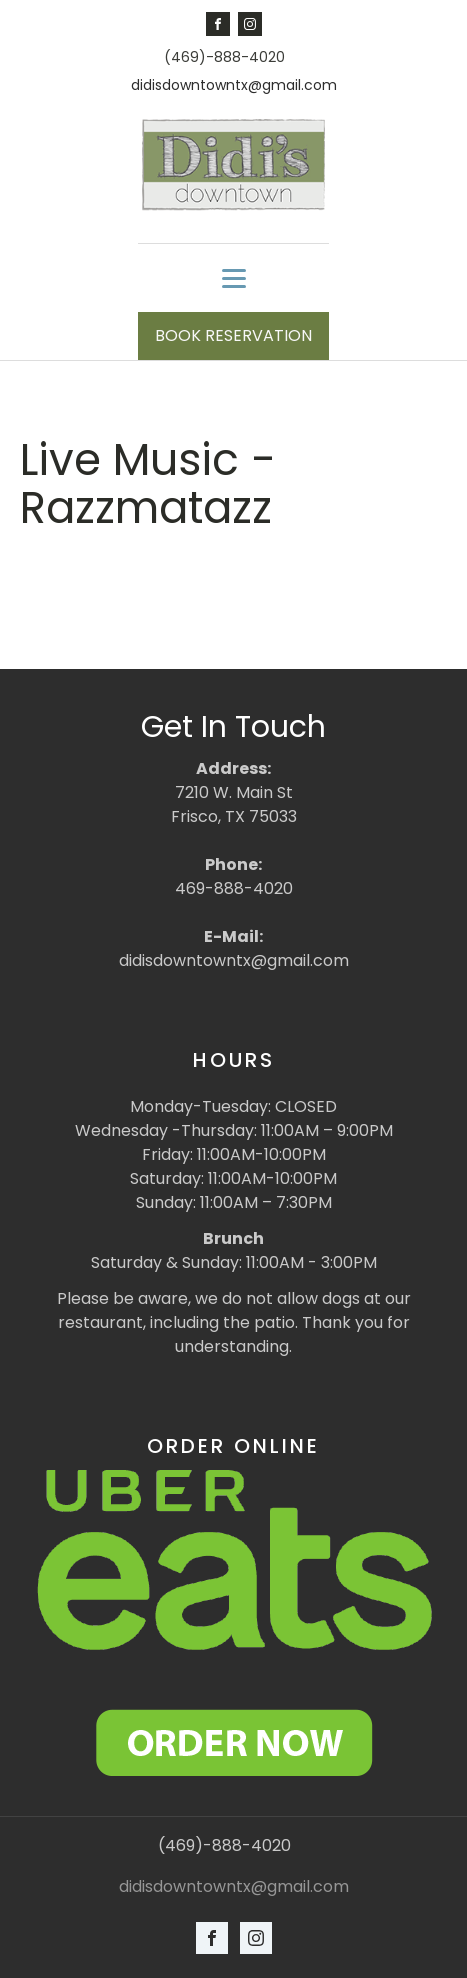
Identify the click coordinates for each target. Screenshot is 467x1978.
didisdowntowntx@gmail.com (234, 85)
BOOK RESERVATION (233, 335)
